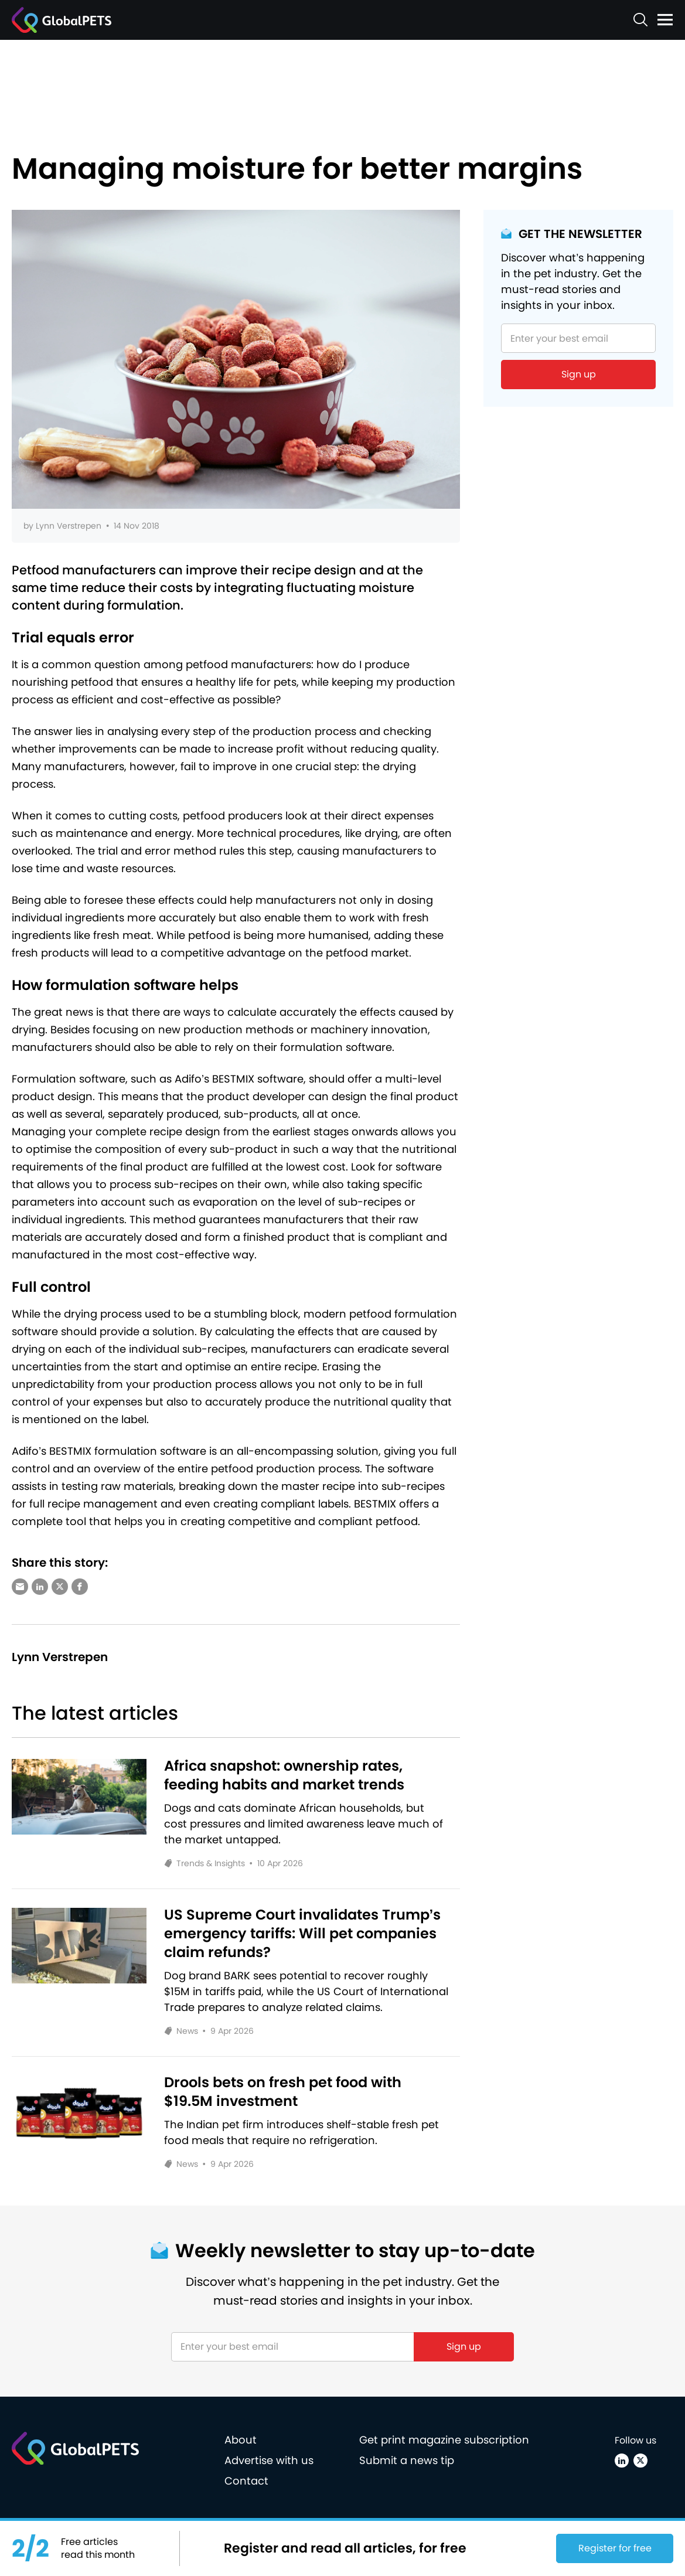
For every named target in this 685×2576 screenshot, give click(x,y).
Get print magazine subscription (444, 2439)
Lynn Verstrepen (68, 526)
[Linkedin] (622, 2461)
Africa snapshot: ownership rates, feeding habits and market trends (284, 1775)
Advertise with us (268, 2460)
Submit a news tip (406, 2460)
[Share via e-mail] (20, 1586)
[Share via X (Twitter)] (60, 1586)
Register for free (615, 2548)
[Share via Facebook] (79, 1586)
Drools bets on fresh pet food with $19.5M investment (282, 2092)
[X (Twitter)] (640, 2461)
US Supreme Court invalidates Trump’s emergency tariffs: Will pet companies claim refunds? (302, 1933)
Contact (246, 2480)
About (240, 2439)
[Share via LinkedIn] (40, 1586)
